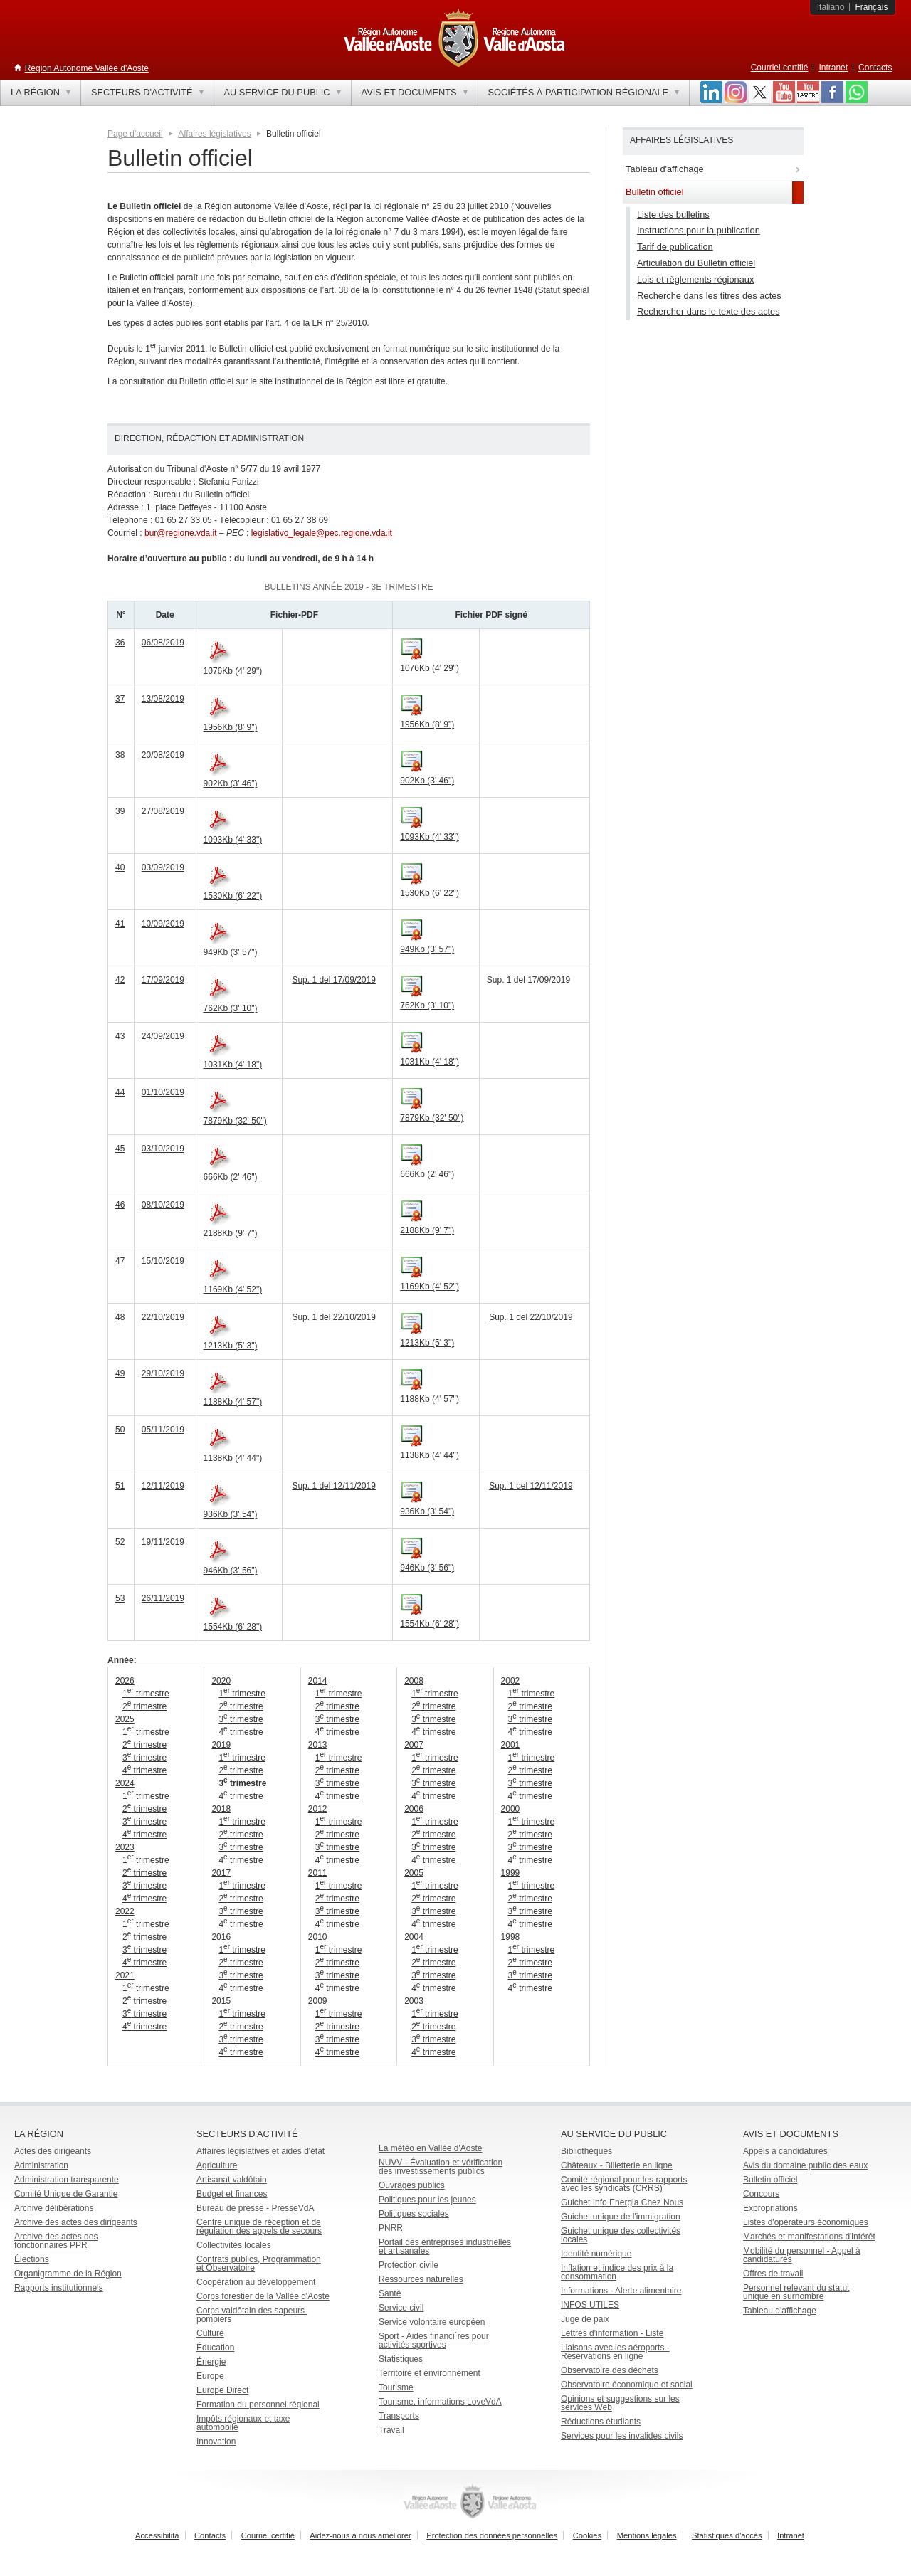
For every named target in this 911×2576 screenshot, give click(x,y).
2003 (413, 2001)
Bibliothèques (586, 2151)
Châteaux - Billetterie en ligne (617, 2165)
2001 (510, 1745)
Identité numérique (596, 2254)
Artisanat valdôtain (231, 2180)
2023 (125, 1847)
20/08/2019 (163, 755)
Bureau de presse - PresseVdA (255, 2208)
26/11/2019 (163, 1598)
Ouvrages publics (412, 2185)
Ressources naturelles (421, 2279)
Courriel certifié (780, 68)
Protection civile (408, 2265)
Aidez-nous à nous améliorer (360, 2535)
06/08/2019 (163, 643)
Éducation (215, 2348)
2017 (221, 1873)
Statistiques (401, 2359)
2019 (221, 1745)
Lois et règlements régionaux (695, 279)
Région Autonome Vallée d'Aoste (87, 68)
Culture (210, 2333)
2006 (413, 1809)
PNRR (391, 2228)
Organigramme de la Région (68, 2274)
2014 (317, 1681)
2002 (510, 1681)
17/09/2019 (163, 980)
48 (120, 1317)
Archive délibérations (53, 2208)
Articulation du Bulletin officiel (696, 263)
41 (120, 924)
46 (120, 1205)
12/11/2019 (163, 1486)
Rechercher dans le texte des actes (708, 311)
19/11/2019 (163, 1542)
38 (120, 755)
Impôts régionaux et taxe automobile (243, 2423)
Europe (210, 2376)
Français (871, 7)
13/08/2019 (163, 699)
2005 (413, 1873)
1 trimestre (145, 1694)
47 (120, 1261)
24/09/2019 (163, 1036)
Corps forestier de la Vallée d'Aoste (263, 2296)
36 (120, 643)
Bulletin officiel (770, 2180)
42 (120, 980)
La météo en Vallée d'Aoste (431, 2148)
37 (120, 699)
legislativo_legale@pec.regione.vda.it (321, 533)
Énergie (211, 2362)
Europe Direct (222, 2390)
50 (120, 1430)
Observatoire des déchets (609, 2370)
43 (120, 1036)
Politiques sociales (414, 2214)
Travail (391, 2430)
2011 (317, 1873)
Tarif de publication (675, 246)
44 (120, 1092)
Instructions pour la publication (698, 230)
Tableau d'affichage (779, 2311)
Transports (399, 2416)
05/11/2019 (163, 1430)
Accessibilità (157, 2535)
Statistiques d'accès (727, 2535)
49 (120, 1373)
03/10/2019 (163, 1149)
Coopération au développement (255, 2282)
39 (120, 811)
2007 (413, 1745)
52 (120, 1542)
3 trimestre (144, 1758)
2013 (317, 1745)
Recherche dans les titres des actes (709, 295)
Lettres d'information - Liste (612, 2333)
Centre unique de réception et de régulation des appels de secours (259, 2226)
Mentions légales (647, 2535)
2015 (221, 2001)
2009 (317, 2001)
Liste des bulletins (673, 214)
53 (120, 1598)
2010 (317, 1937)
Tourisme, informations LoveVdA (440, 2402)
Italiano (831, 7)
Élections (31, 2259)
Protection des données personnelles (491, 2535)
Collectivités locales (233, 2245)
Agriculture (216, 2165)
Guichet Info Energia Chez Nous (622, 2202)
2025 (125, 1719)
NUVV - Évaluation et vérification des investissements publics (440, 2167)
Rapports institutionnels (58, 2288)
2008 (413, 1681)
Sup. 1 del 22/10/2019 (333, 1317)
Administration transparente (66, 2180)
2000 (510, 1809)
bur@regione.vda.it (180, 533)
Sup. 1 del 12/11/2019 (333, 1486)
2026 (125, 1681)
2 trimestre (144, 1706)
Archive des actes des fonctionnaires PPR (56, 2241)
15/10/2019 (163, 1261)
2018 (221, 1809)
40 (120, 867)
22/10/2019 (163, 1317)
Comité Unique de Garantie (65, 2194)
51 (120, 1486)
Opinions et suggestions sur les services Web (620, 2403)
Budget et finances (231, 2194)
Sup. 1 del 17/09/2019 (333, 980)
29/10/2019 (163, 1373)
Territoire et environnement (429, 2373)
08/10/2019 (163, 1205)
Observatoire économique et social (627, 2385)
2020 (221, 1681)
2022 (125, 1911)
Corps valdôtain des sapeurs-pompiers (251, 2315)
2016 (221, 1937)
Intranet (833, 68)
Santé (390, 2293)
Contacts (875, 68)
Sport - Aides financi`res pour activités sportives (434, 2340)
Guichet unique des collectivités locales (620, 2235)
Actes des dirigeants (52, 2151)
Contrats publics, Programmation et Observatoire (258, 2263)
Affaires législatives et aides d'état (260, 2151)
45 (120, 1149)
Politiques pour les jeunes (427, 2200)
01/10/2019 (163, 1092)
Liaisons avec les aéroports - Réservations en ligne (615, 2352)
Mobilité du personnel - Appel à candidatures (801, 2255)
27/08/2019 (163, 811)
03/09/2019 (163, 867)
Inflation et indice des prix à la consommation (617, 2272)
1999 (510, 1873)
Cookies (587, 2535)
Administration (41, 2165)
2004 (413, 1937)
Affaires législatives (214, 134)
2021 (125, 1975)
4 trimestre (144, 1770)
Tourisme (396, 2387)
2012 (317, 1809)
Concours (761, 2194)
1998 (510, 1937)
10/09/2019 (163, 924)
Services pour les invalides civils (622, 2436)
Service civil (401, 2308)
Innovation (216, 2441)
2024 (125, 1783)
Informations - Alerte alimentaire (621, 2291)
